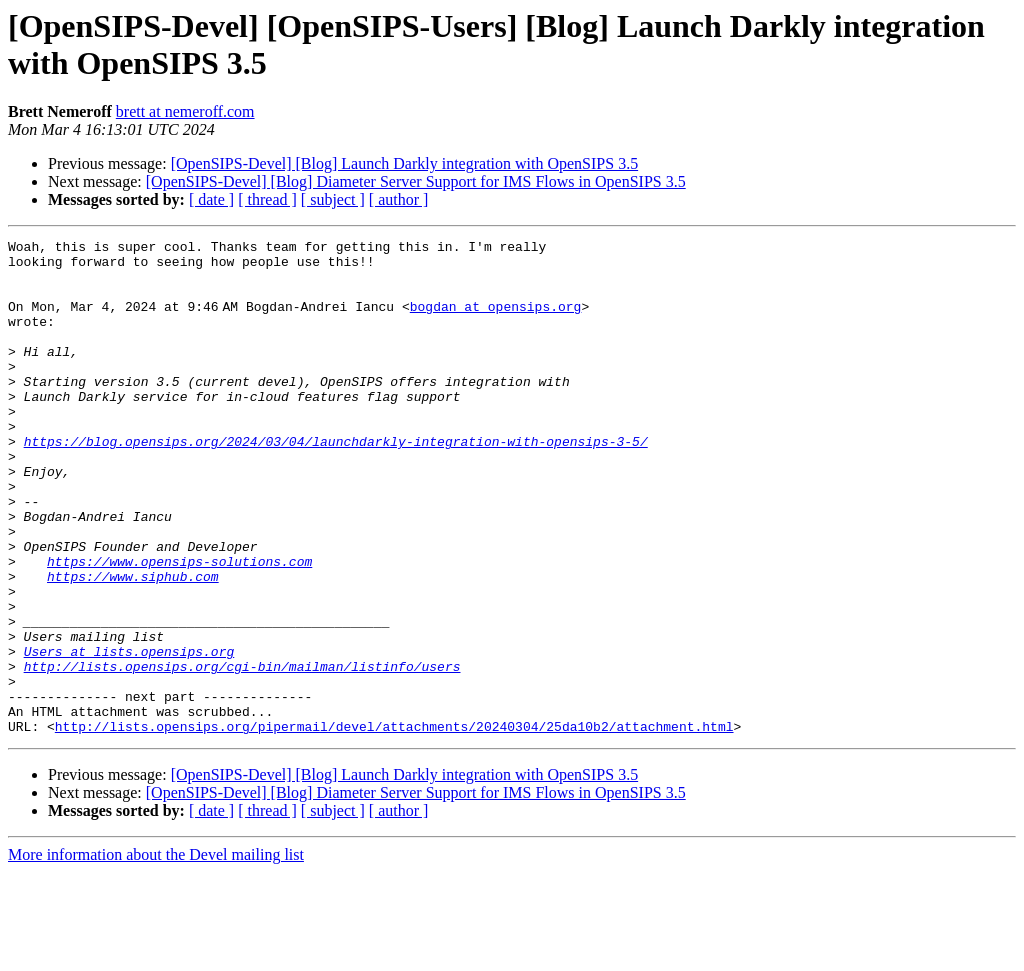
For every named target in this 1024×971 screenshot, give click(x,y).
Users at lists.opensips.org (129, 735)
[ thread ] (267, 199)
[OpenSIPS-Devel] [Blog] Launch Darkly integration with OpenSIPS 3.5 (404, 163)
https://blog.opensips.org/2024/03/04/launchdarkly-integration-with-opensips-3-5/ (336, 483)
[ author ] (399, 199)
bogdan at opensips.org (500, 321)
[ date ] (211, 199)
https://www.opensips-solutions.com (179, 627)
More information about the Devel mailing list (156, 953)
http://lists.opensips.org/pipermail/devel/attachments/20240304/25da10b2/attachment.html (394, 825)
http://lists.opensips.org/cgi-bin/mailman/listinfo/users (242, 753)
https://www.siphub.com (133, 645)
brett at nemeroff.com (185, 111)
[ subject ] (333, 199)
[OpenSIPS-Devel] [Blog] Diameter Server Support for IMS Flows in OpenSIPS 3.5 (416, 181)
